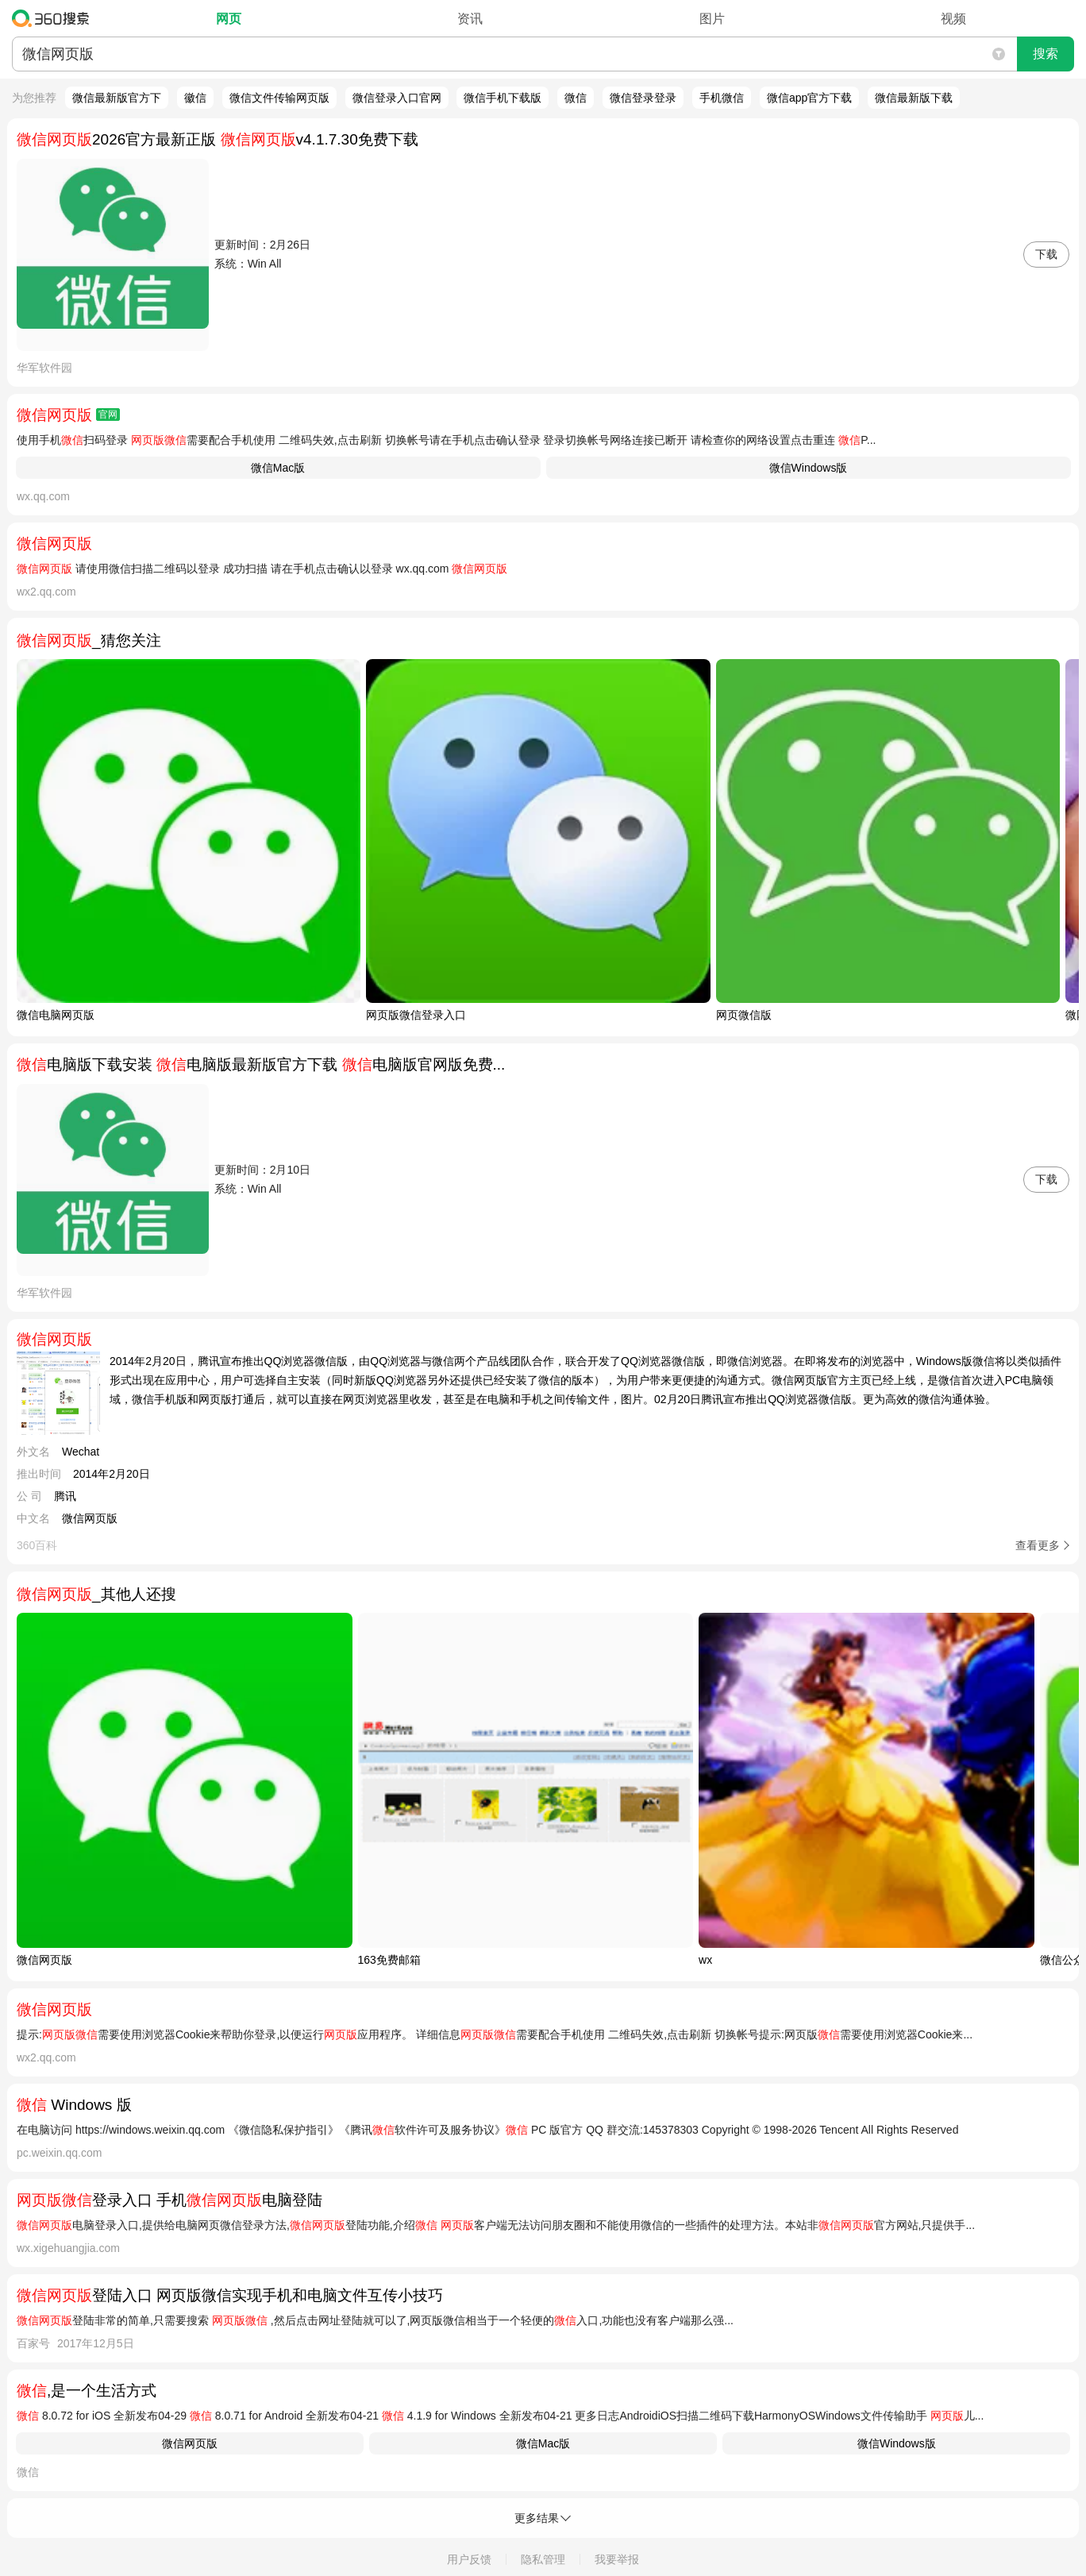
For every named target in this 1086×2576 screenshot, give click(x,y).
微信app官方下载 (809, 97)
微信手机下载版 (502, 97)
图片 (712, 18)
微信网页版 (190, 2443)
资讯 (470, 18)
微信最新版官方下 (116, 97)
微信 (575, 97)
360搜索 (54, 18)
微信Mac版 (278, 467)
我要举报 (617, 2559)
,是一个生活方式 (86, 2390)
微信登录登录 (643, 97)
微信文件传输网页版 (279, 97)
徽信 (195, 97)
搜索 (1045, 53)
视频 (953, 18)
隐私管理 (543, 2559)
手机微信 (721, 97)
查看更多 (1037, 1545)
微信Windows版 (808, 467)
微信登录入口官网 (396, 97)
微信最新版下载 (914, 97)
